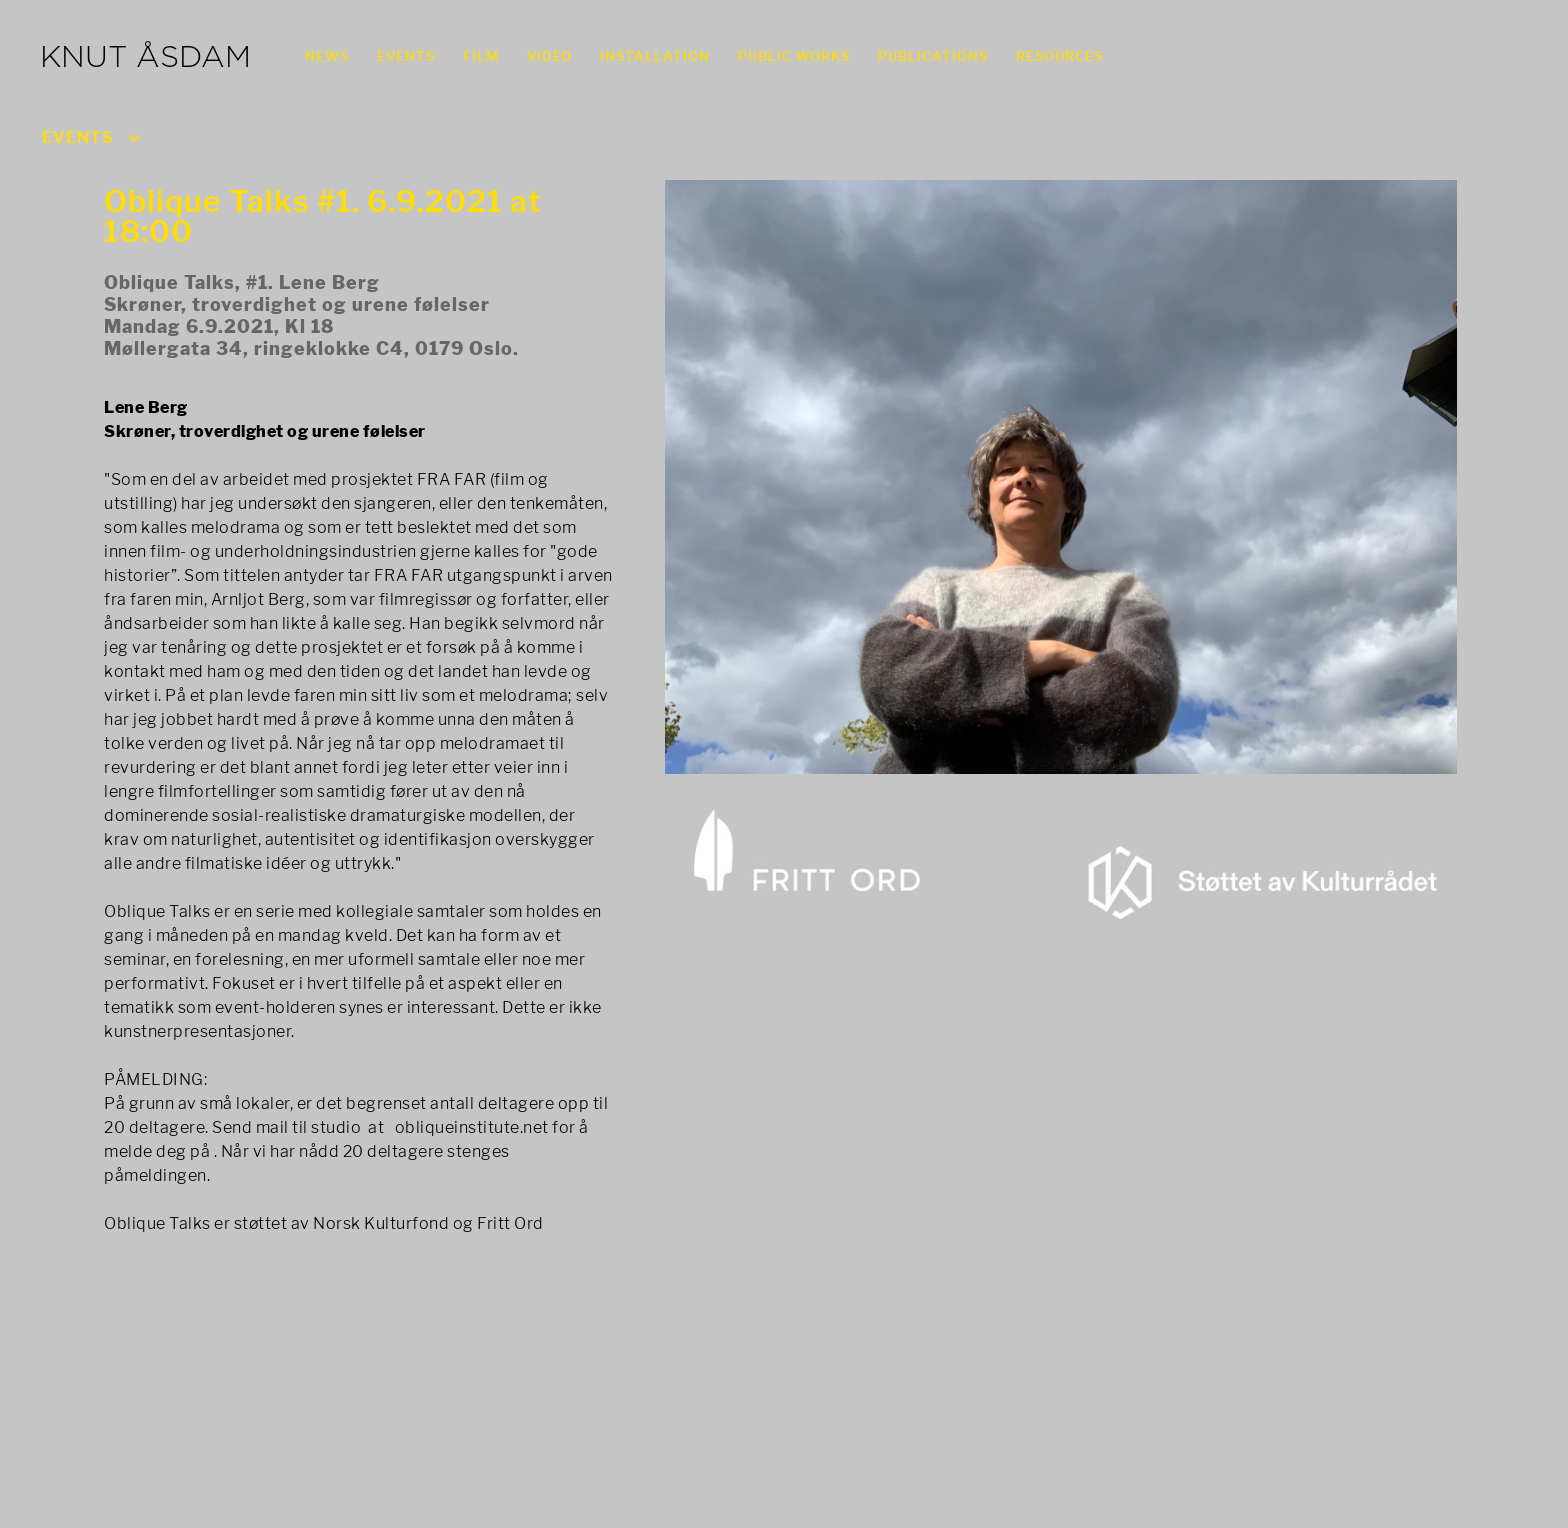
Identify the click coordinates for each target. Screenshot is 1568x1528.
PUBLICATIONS (933, 56)
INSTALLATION (655, 56)
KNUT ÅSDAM (145, 59)
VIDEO (549, 56)
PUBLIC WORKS (794, 56)
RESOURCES (1059, 56)
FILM (481, 56)
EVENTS (406, 56)
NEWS (327, 56)
